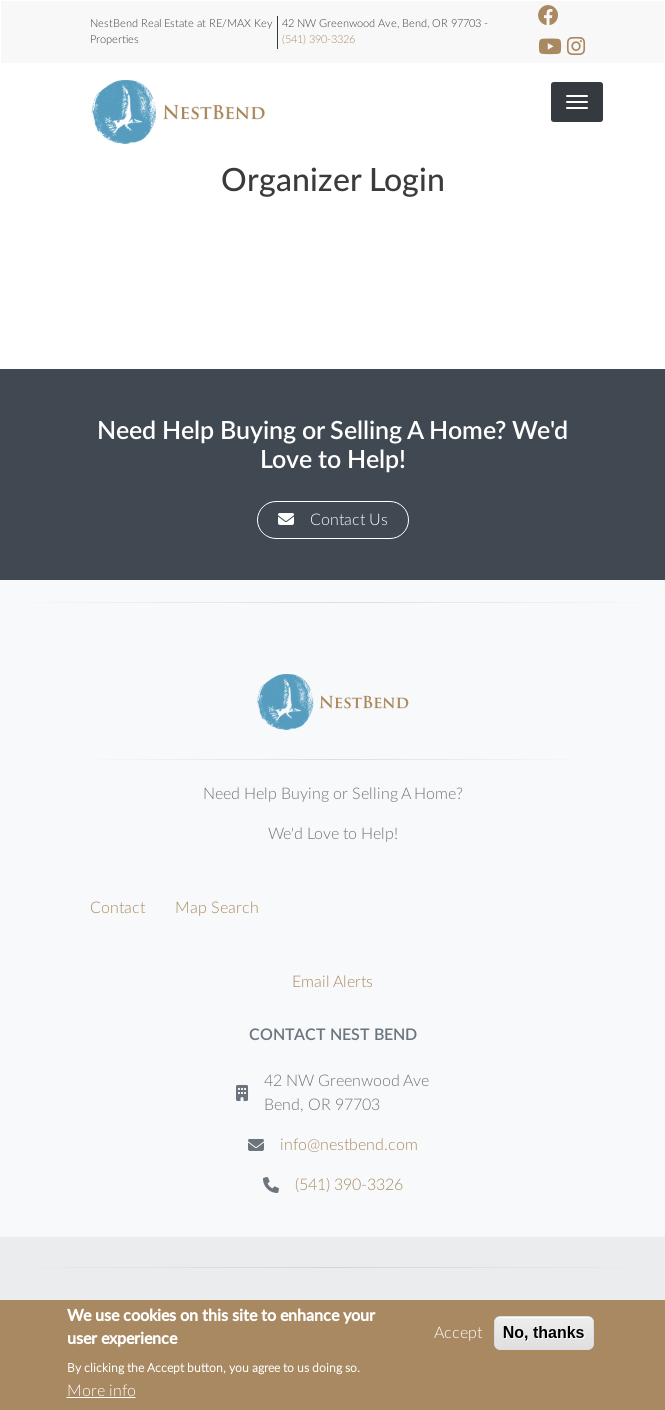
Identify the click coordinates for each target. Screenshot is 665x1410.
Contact (117, 908)
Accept (458, 1334)
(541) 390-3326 (318, 39)
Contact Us (333, 519)
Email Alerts (332, 982)
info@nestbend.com (349, 1145)
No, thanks (544, 1333)
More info (101, 1392)
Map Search (217, 908)
